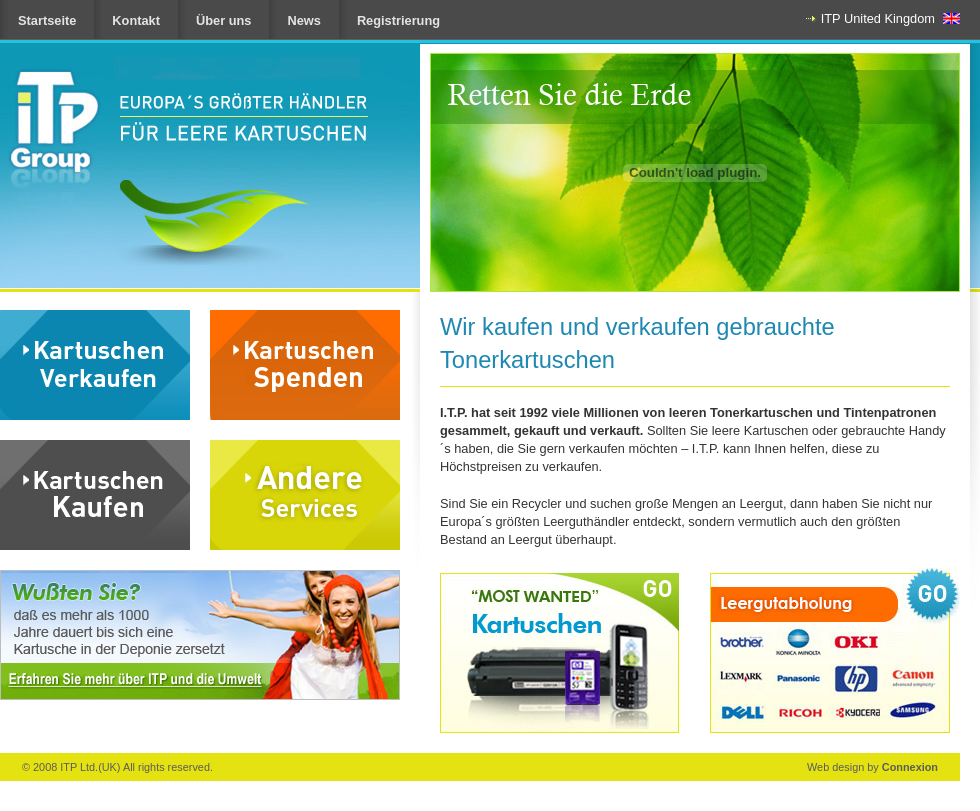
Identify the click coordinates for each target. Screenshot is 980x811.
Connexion (910, 767)
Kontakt (136, 20)
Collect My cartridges (835, 650)
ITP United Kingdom (878, 18)
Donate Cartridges (305, 365)
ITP (181, 122)
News (303, 20)
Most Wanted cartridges (559, 653)
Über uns (223, 20)
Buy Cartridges (95, 495)
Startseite (47, 20)
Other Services (305, 495)
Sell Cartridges (95, 365)
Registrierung (398, 20)
